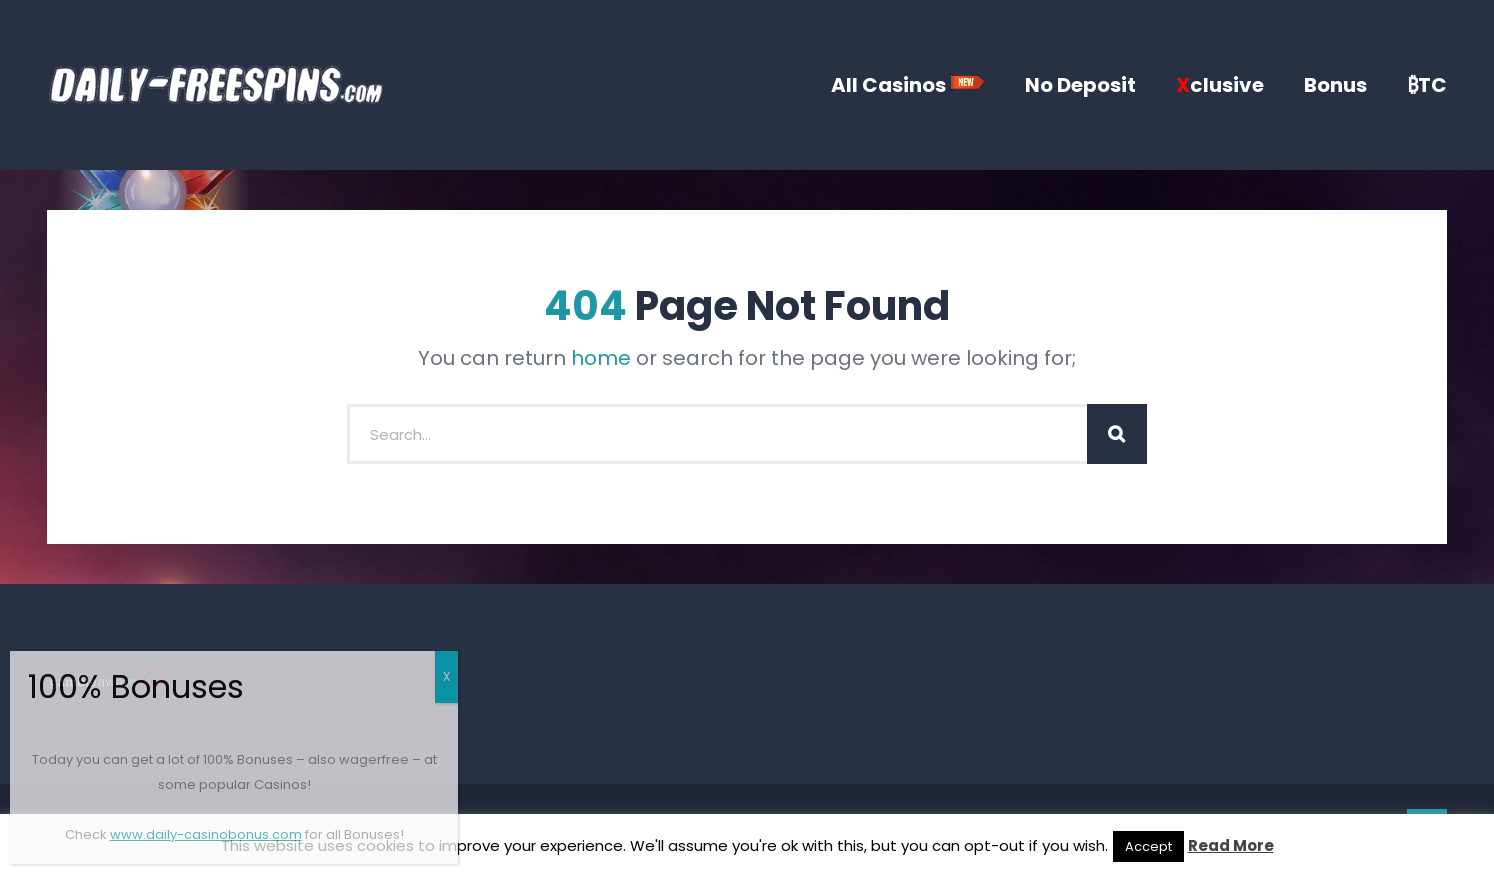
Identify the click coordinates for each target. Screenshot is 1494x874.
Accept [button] (1148, 846)
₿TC (1427, 85)
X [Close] (446, 676)
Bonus (1335, 85)
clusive (1220, 85)
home (601, 358)
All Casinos (908, 85)
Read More (1231, 845)
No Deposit (1080, 85)
